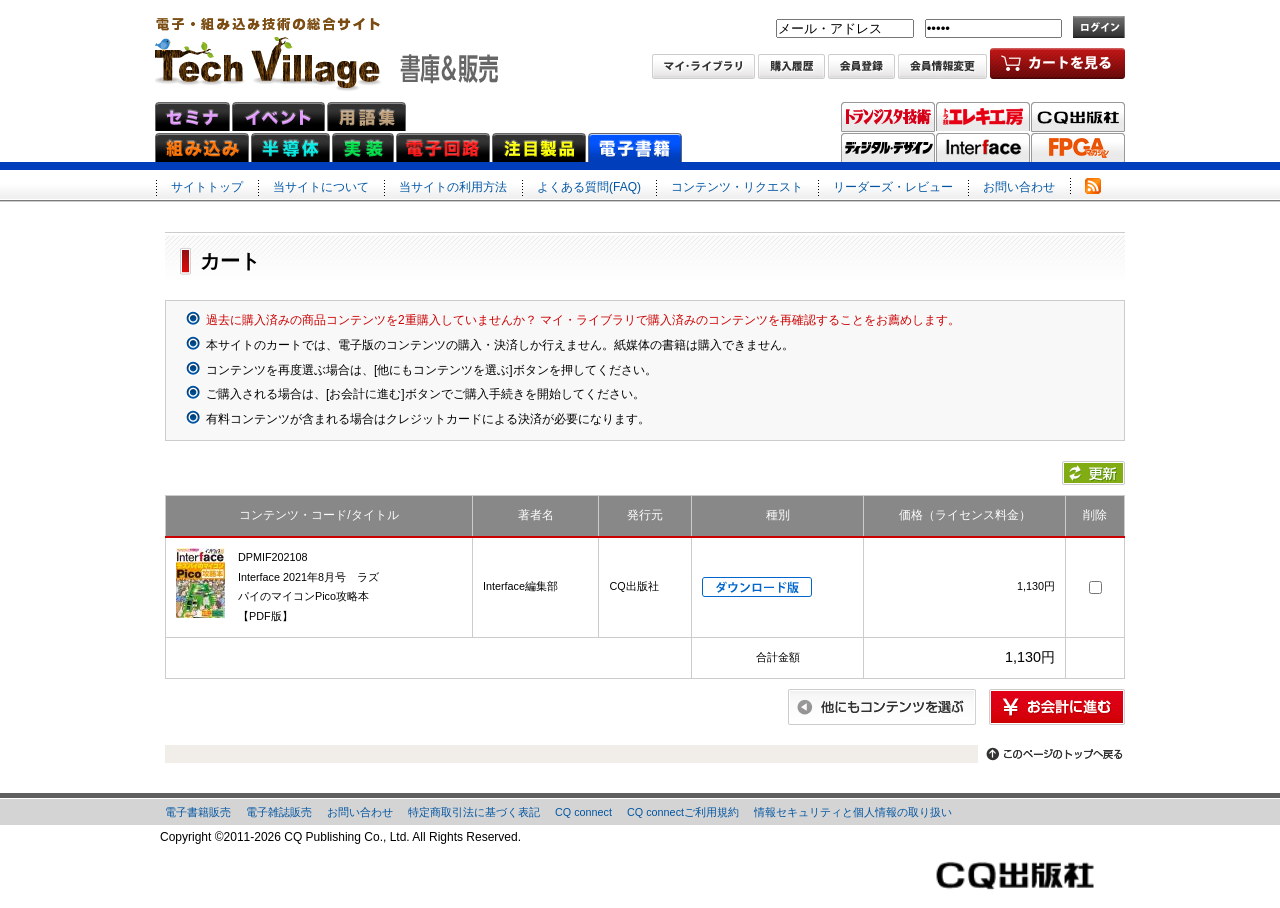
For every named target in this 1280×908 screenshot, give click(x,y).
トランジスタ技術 (888, 117)
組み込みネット (202, 147)
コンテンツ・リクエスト (737, 187)
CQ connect (583, 812)
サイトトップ (207, 187)
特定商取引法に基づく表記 (474, 812)
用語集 (366, 116)
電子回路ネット (443, 147)
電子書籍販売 (198, 812)
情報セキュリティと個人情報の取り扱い (853, 812)
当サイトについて (321, 187)
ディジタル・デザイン (888, 148)
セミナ (192, 116)
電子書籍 (635, 147)
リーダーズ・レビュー (893, 187)
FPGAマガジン (1078, 148)
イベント (278, 116)
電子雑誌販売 (279, 812)
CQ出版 (1078, 117)
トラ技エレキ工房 (983, 117)
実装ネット (363, 147)
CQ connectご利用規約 (683, 812)
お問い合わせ (1019, 187)
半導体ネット (290, 147)
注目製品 (539, 147)
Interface (983, 148)
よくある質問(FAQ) (589, 187)
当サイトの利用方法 (453, 187)
